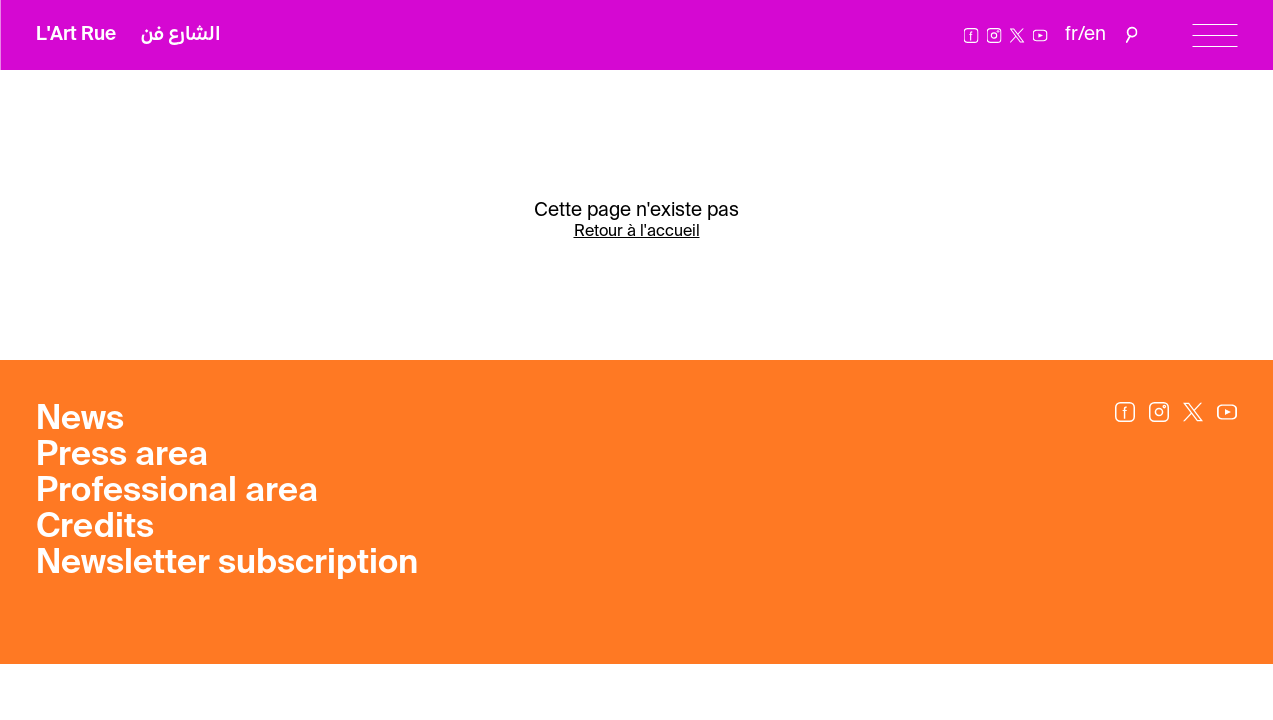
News (80, 420)
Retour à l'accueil (637, 232)
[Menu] (1214, 35)
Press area (122, 456)
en (1095, 34)
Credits (95, 528)
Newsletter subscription (227, 564)
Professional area (177, 492)
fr (1071, 34)
